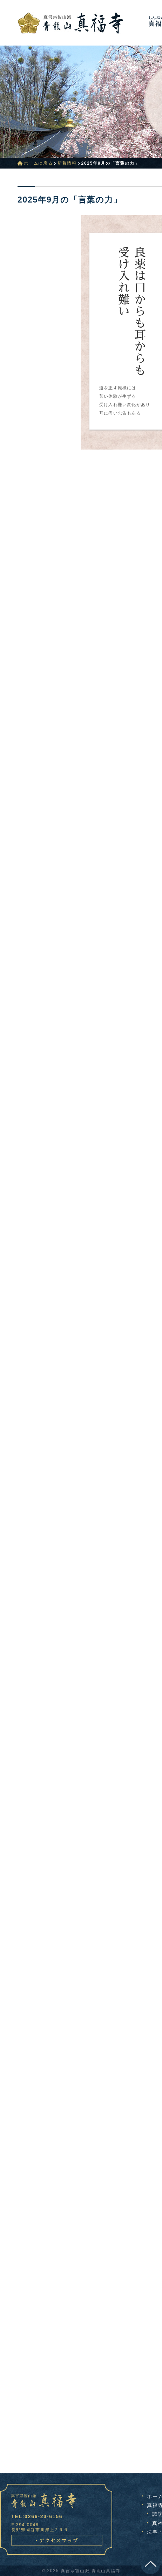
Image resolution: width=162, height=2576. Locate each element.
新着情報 (67, 163)
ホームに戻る (38, 163)
